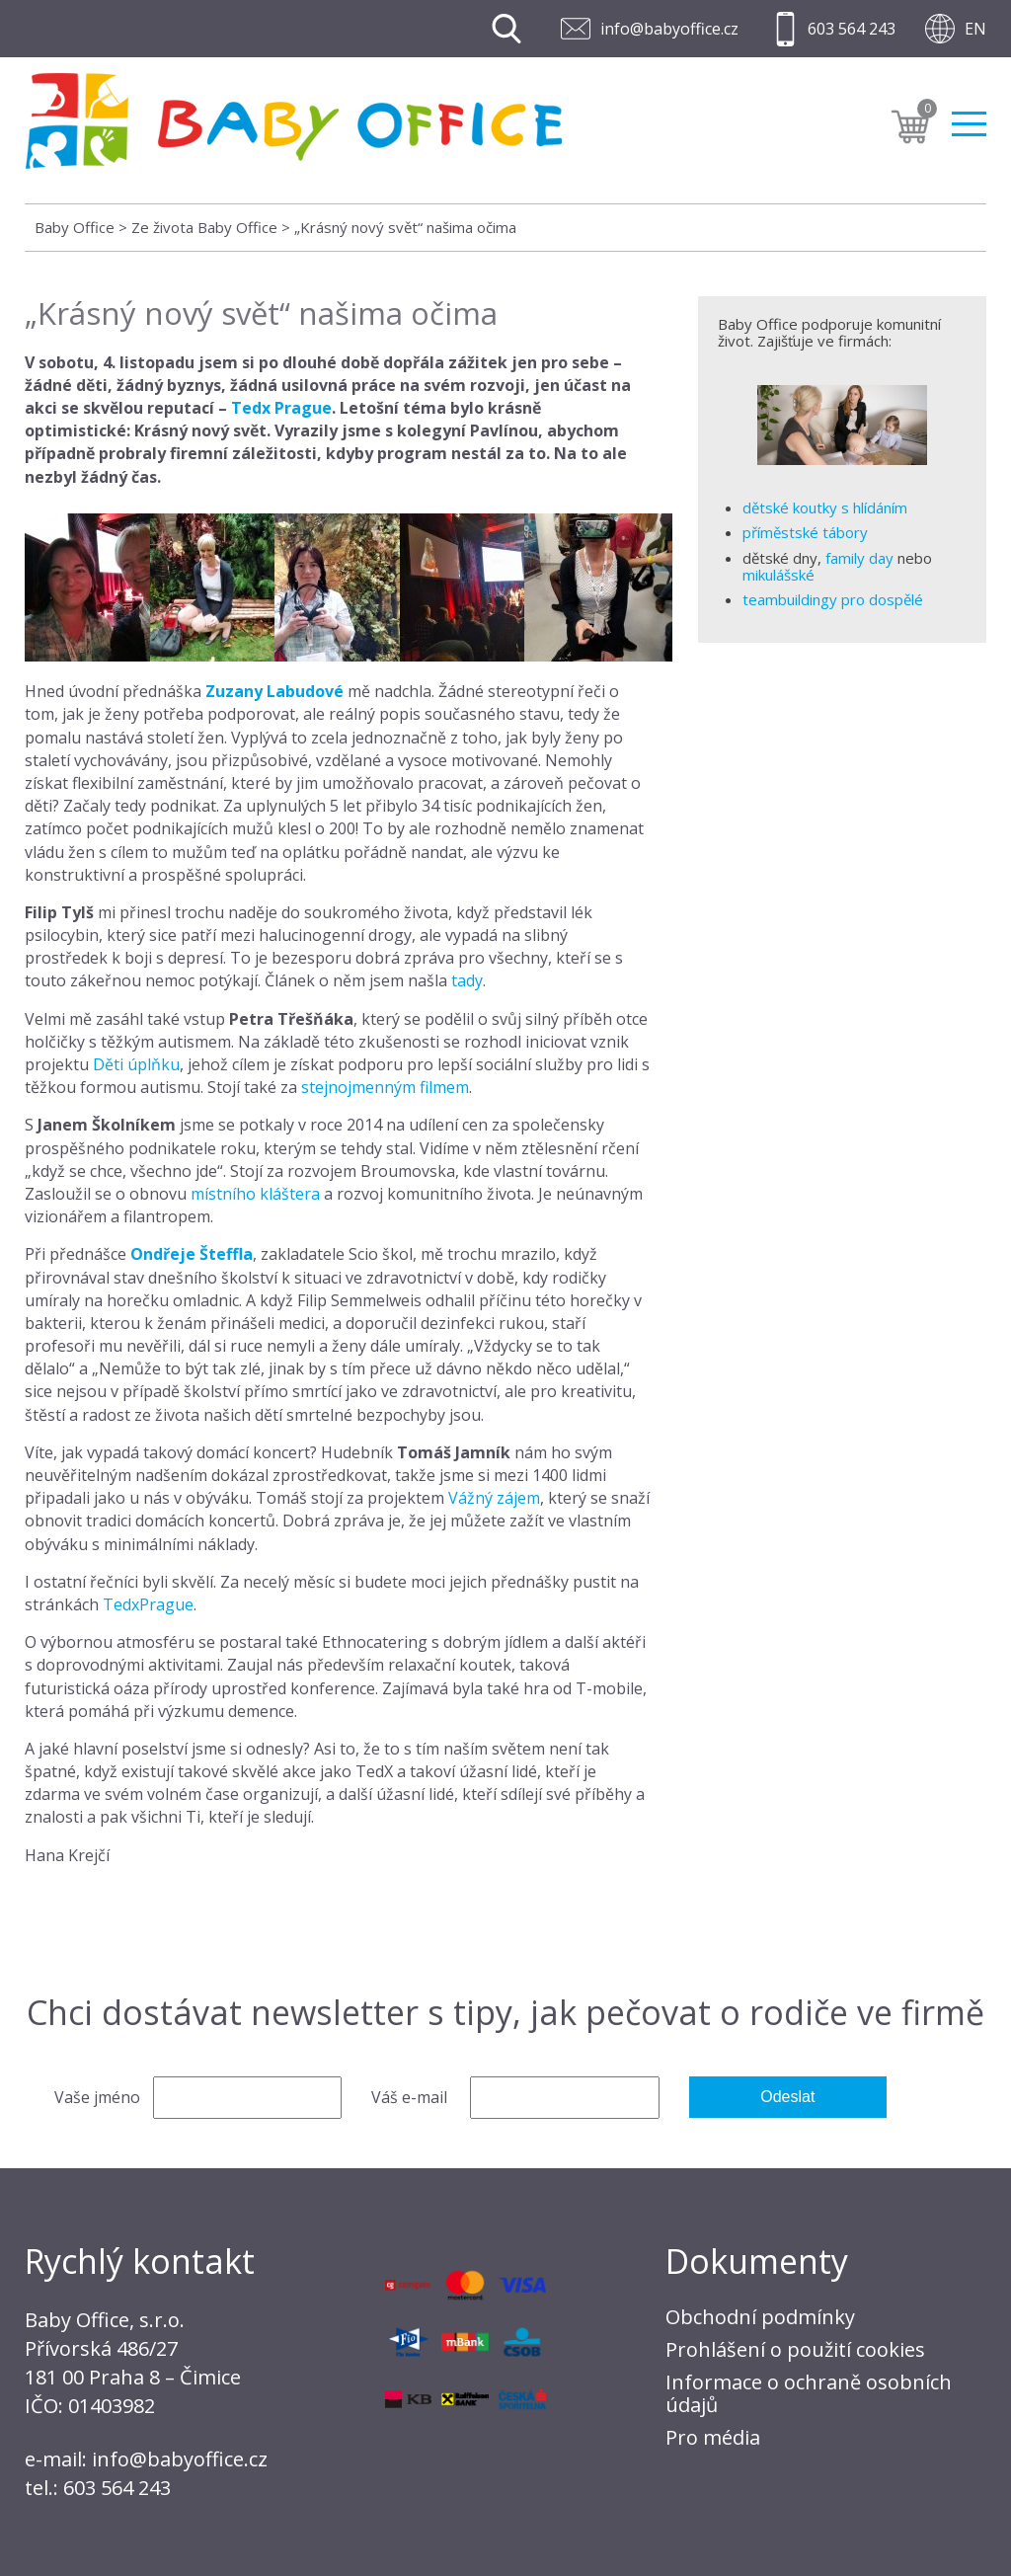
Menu (969, 128)
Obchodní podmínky (760, 2316)
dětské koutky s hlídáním (824, 507)
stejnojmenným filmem (385, 1087)
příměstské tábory (805, 532)
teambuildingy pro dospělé (832, 599)
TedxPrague (148, 1604)
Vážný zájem (494, 1498)
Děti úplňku (136, 1064)
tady (467, 980)
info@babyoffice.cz (669, 28)
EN (975, 28)
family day (859, 558)
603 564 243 (851, 28)
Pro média (712, 2437)
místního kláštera (255, 1194)
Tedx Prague (281, 408)
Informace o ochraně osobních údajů (808, 2393)
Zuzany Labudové (274, 691)
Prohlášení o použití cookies (795, 2349)
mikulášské (778, 575)
